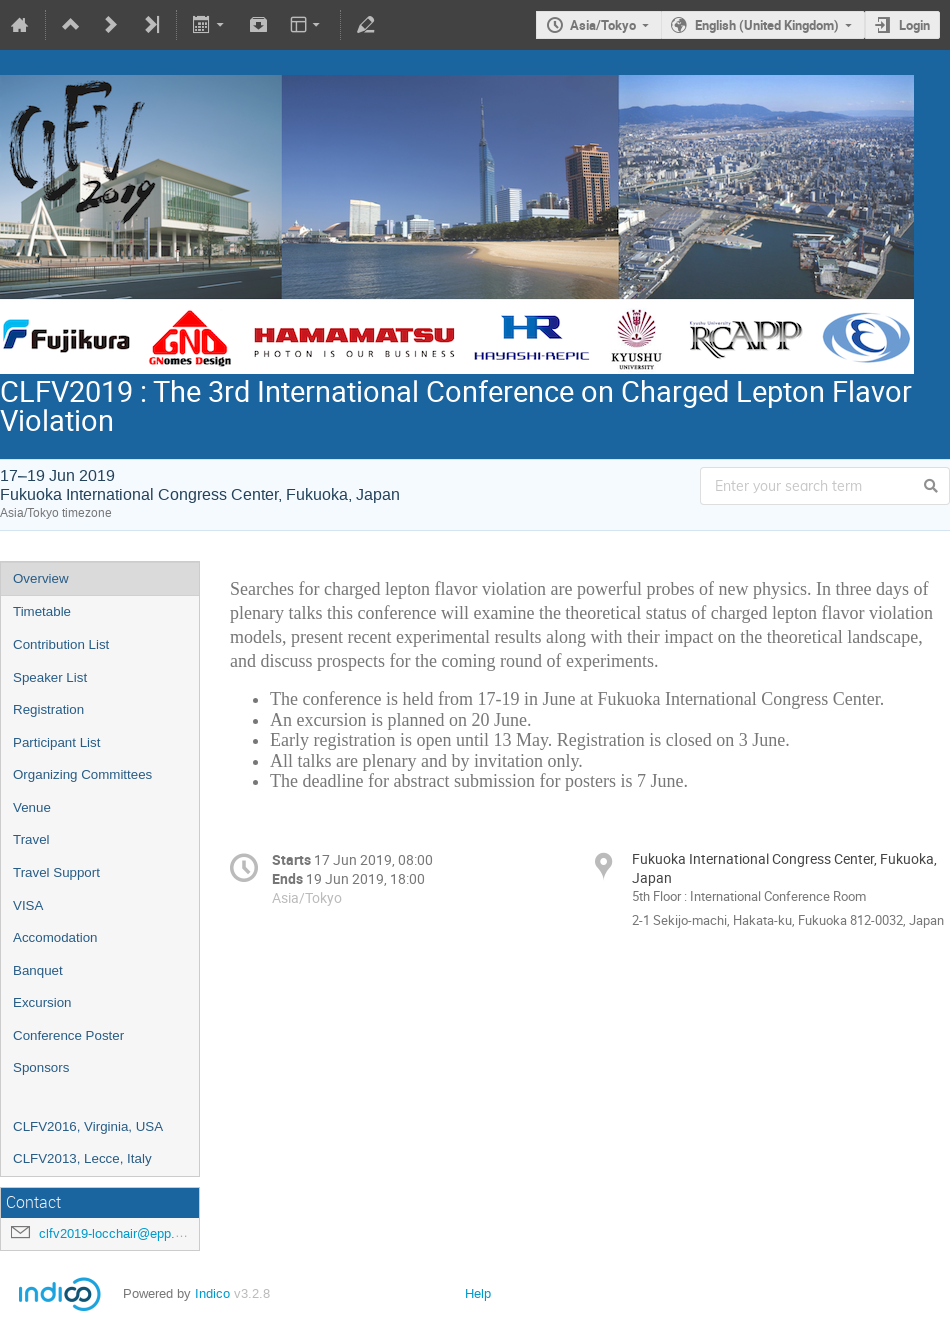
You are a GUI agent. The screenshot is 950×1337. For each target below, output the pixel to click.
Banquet (38, 970)
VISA (28, 905)
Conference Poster (68, 1035)
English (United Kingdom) (767, 25)
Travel (31, 839)
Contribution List (61, 644)
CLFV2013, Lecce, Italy (82, 1158)
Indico (212, 1293)
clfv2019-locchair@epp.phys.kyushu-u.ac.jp (165, 1233)
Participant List (56, 742)
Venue (32, 807)
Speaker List (50, 677)
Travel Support (56, 872)
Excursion (42, 1002)
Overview (41, 578)
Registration (48, 709)
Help (478, 1293)
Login (914, 25)
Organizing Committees (82, 774)
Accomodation (55, 937)
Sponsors (41, 1067)
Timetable (42, 611)
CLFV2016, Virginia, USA (88, 1126)
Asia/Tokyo (603, 25)
